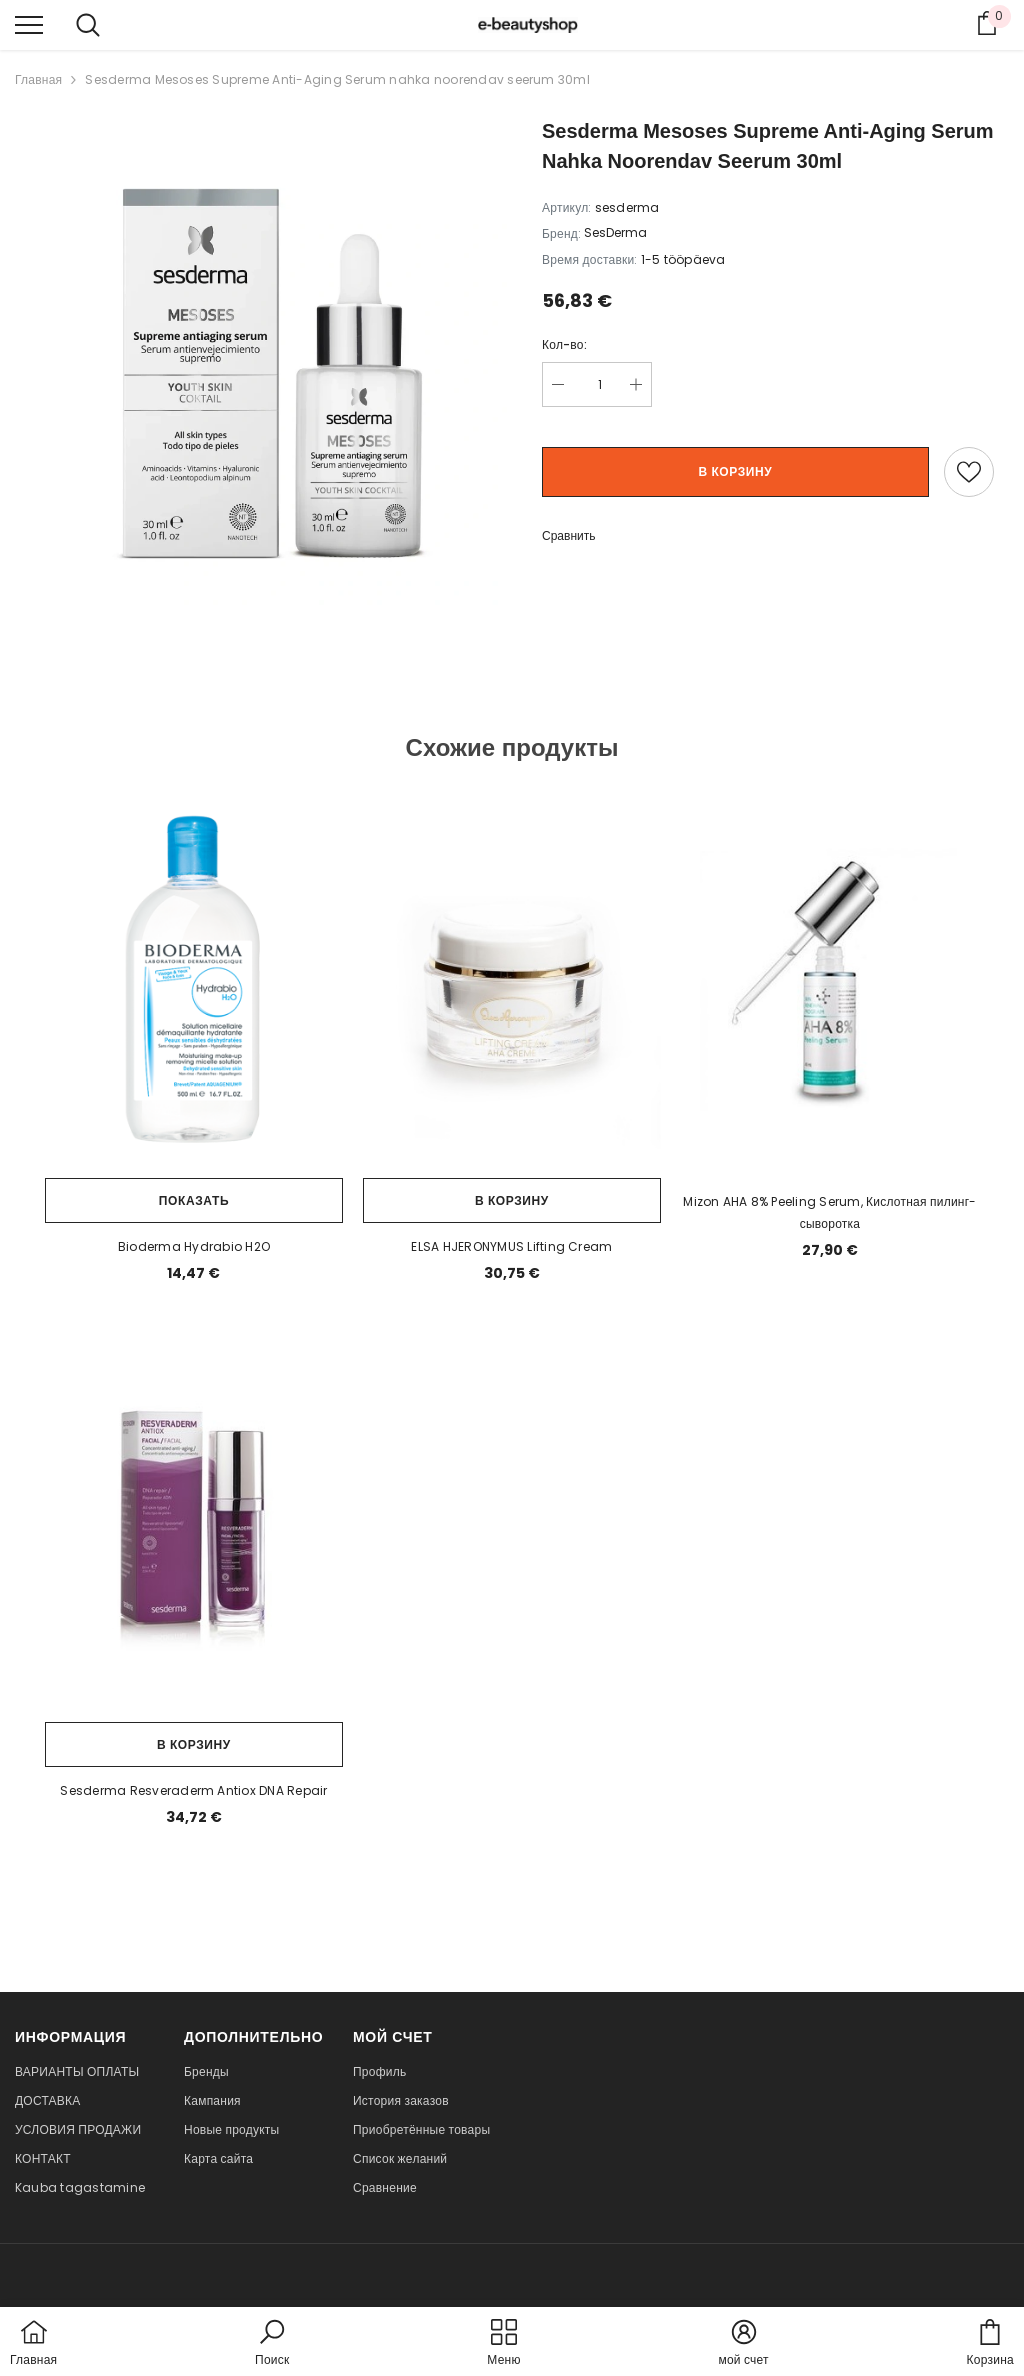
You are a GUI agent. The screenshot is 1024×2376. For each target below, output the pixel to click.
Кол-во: (564, 344)
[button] (272, 2344)
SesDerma (615, 232)
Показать (194, 1200)
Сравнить (568, 535)
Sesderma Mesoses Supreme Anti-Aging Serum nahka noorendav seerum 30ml (337, 79)
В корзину (736, 471)
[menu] (29, 24)
